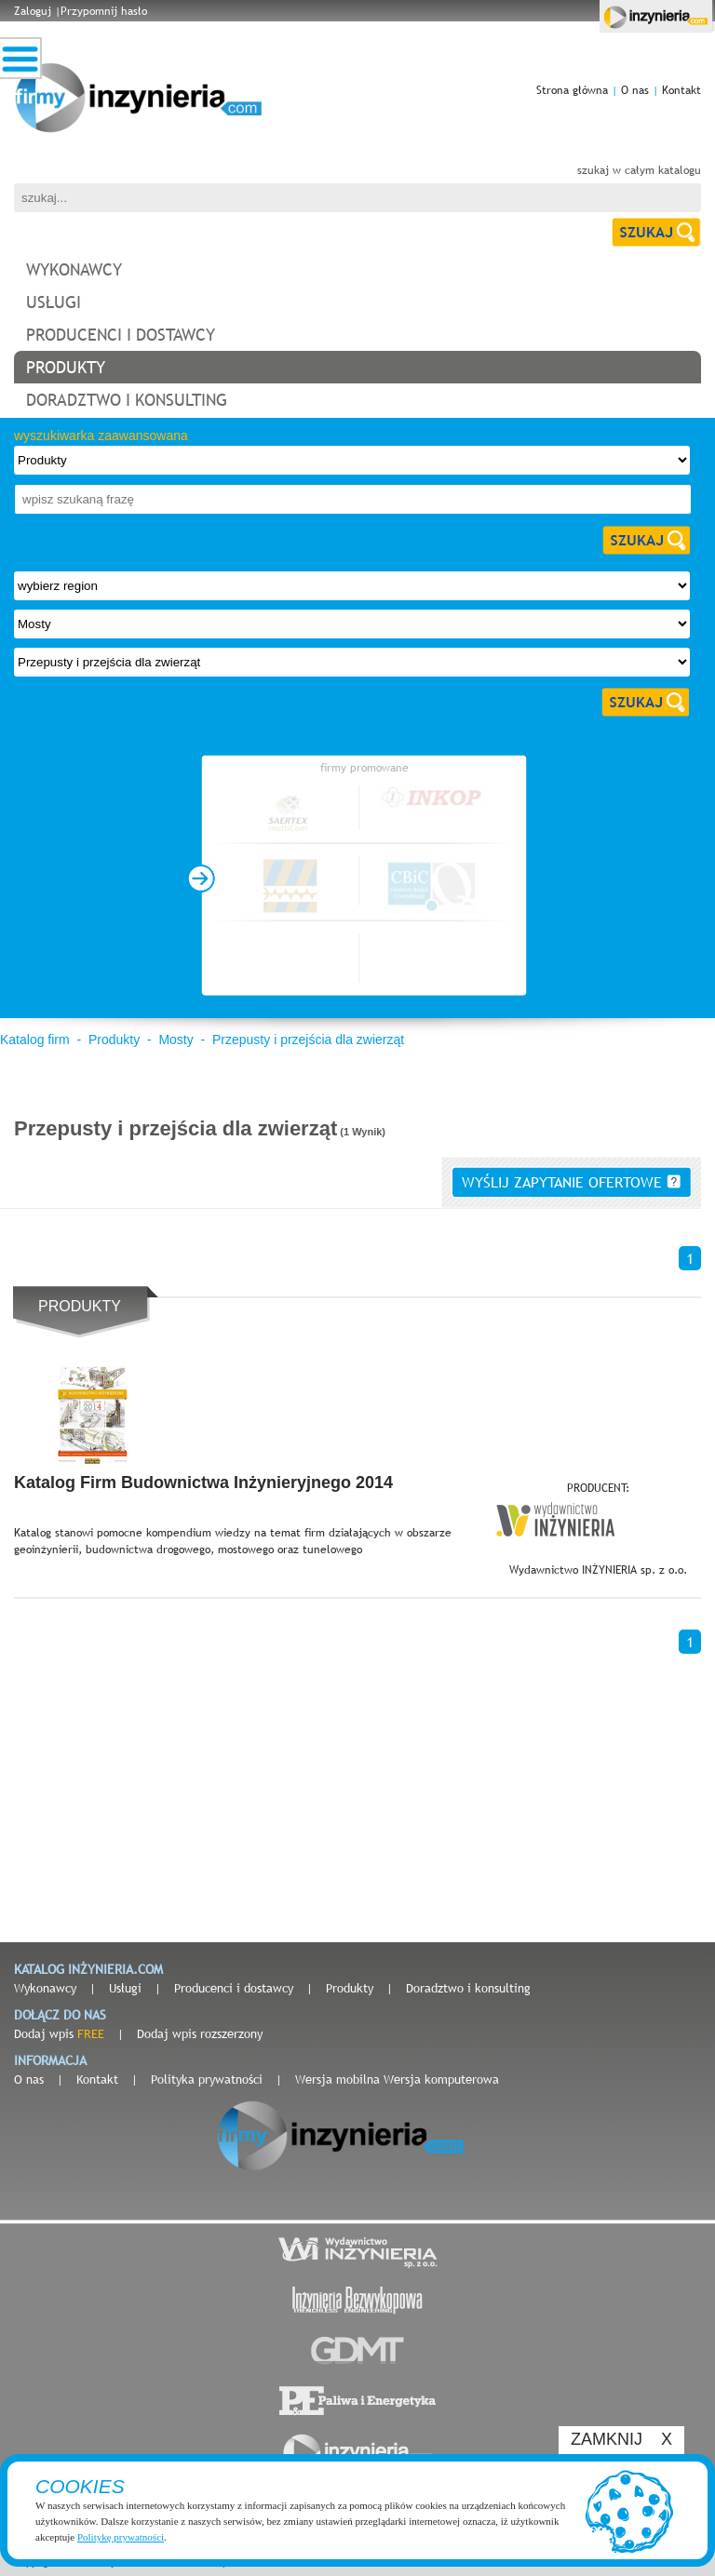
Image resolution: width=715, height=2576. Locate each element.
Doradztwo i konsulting (468, 1987)
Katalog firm (35, 1039)
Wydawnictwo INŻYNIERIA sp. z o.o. (598, 1570)
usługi (53, 302)
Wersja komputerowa (441, 2079)
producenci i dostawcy (120, 334)
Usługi (125, 1987)
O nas (635, 90)
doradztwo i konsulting (126, 399)
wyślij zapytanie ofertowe (571, 1182)
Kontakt (681, 90)
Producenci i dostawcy (233, 1987)
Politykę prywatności (120, 2536)
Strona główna (572, 90)
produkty (65, 367)
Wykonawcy (45, 1987)
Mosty (175, 1039)
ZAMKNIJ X (621, 2439)
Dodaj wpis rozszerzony (200, 2033)
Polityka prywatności (207, 2079)
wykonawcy (74, 269)
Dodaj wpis (59, 2033)
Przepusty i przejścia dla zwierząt (308, 1039)
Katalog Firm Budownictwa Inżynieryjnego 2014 (203, 1482)
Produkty (114, 1039)
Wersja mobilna (337, 2079)
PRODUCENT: (598, 1488)
